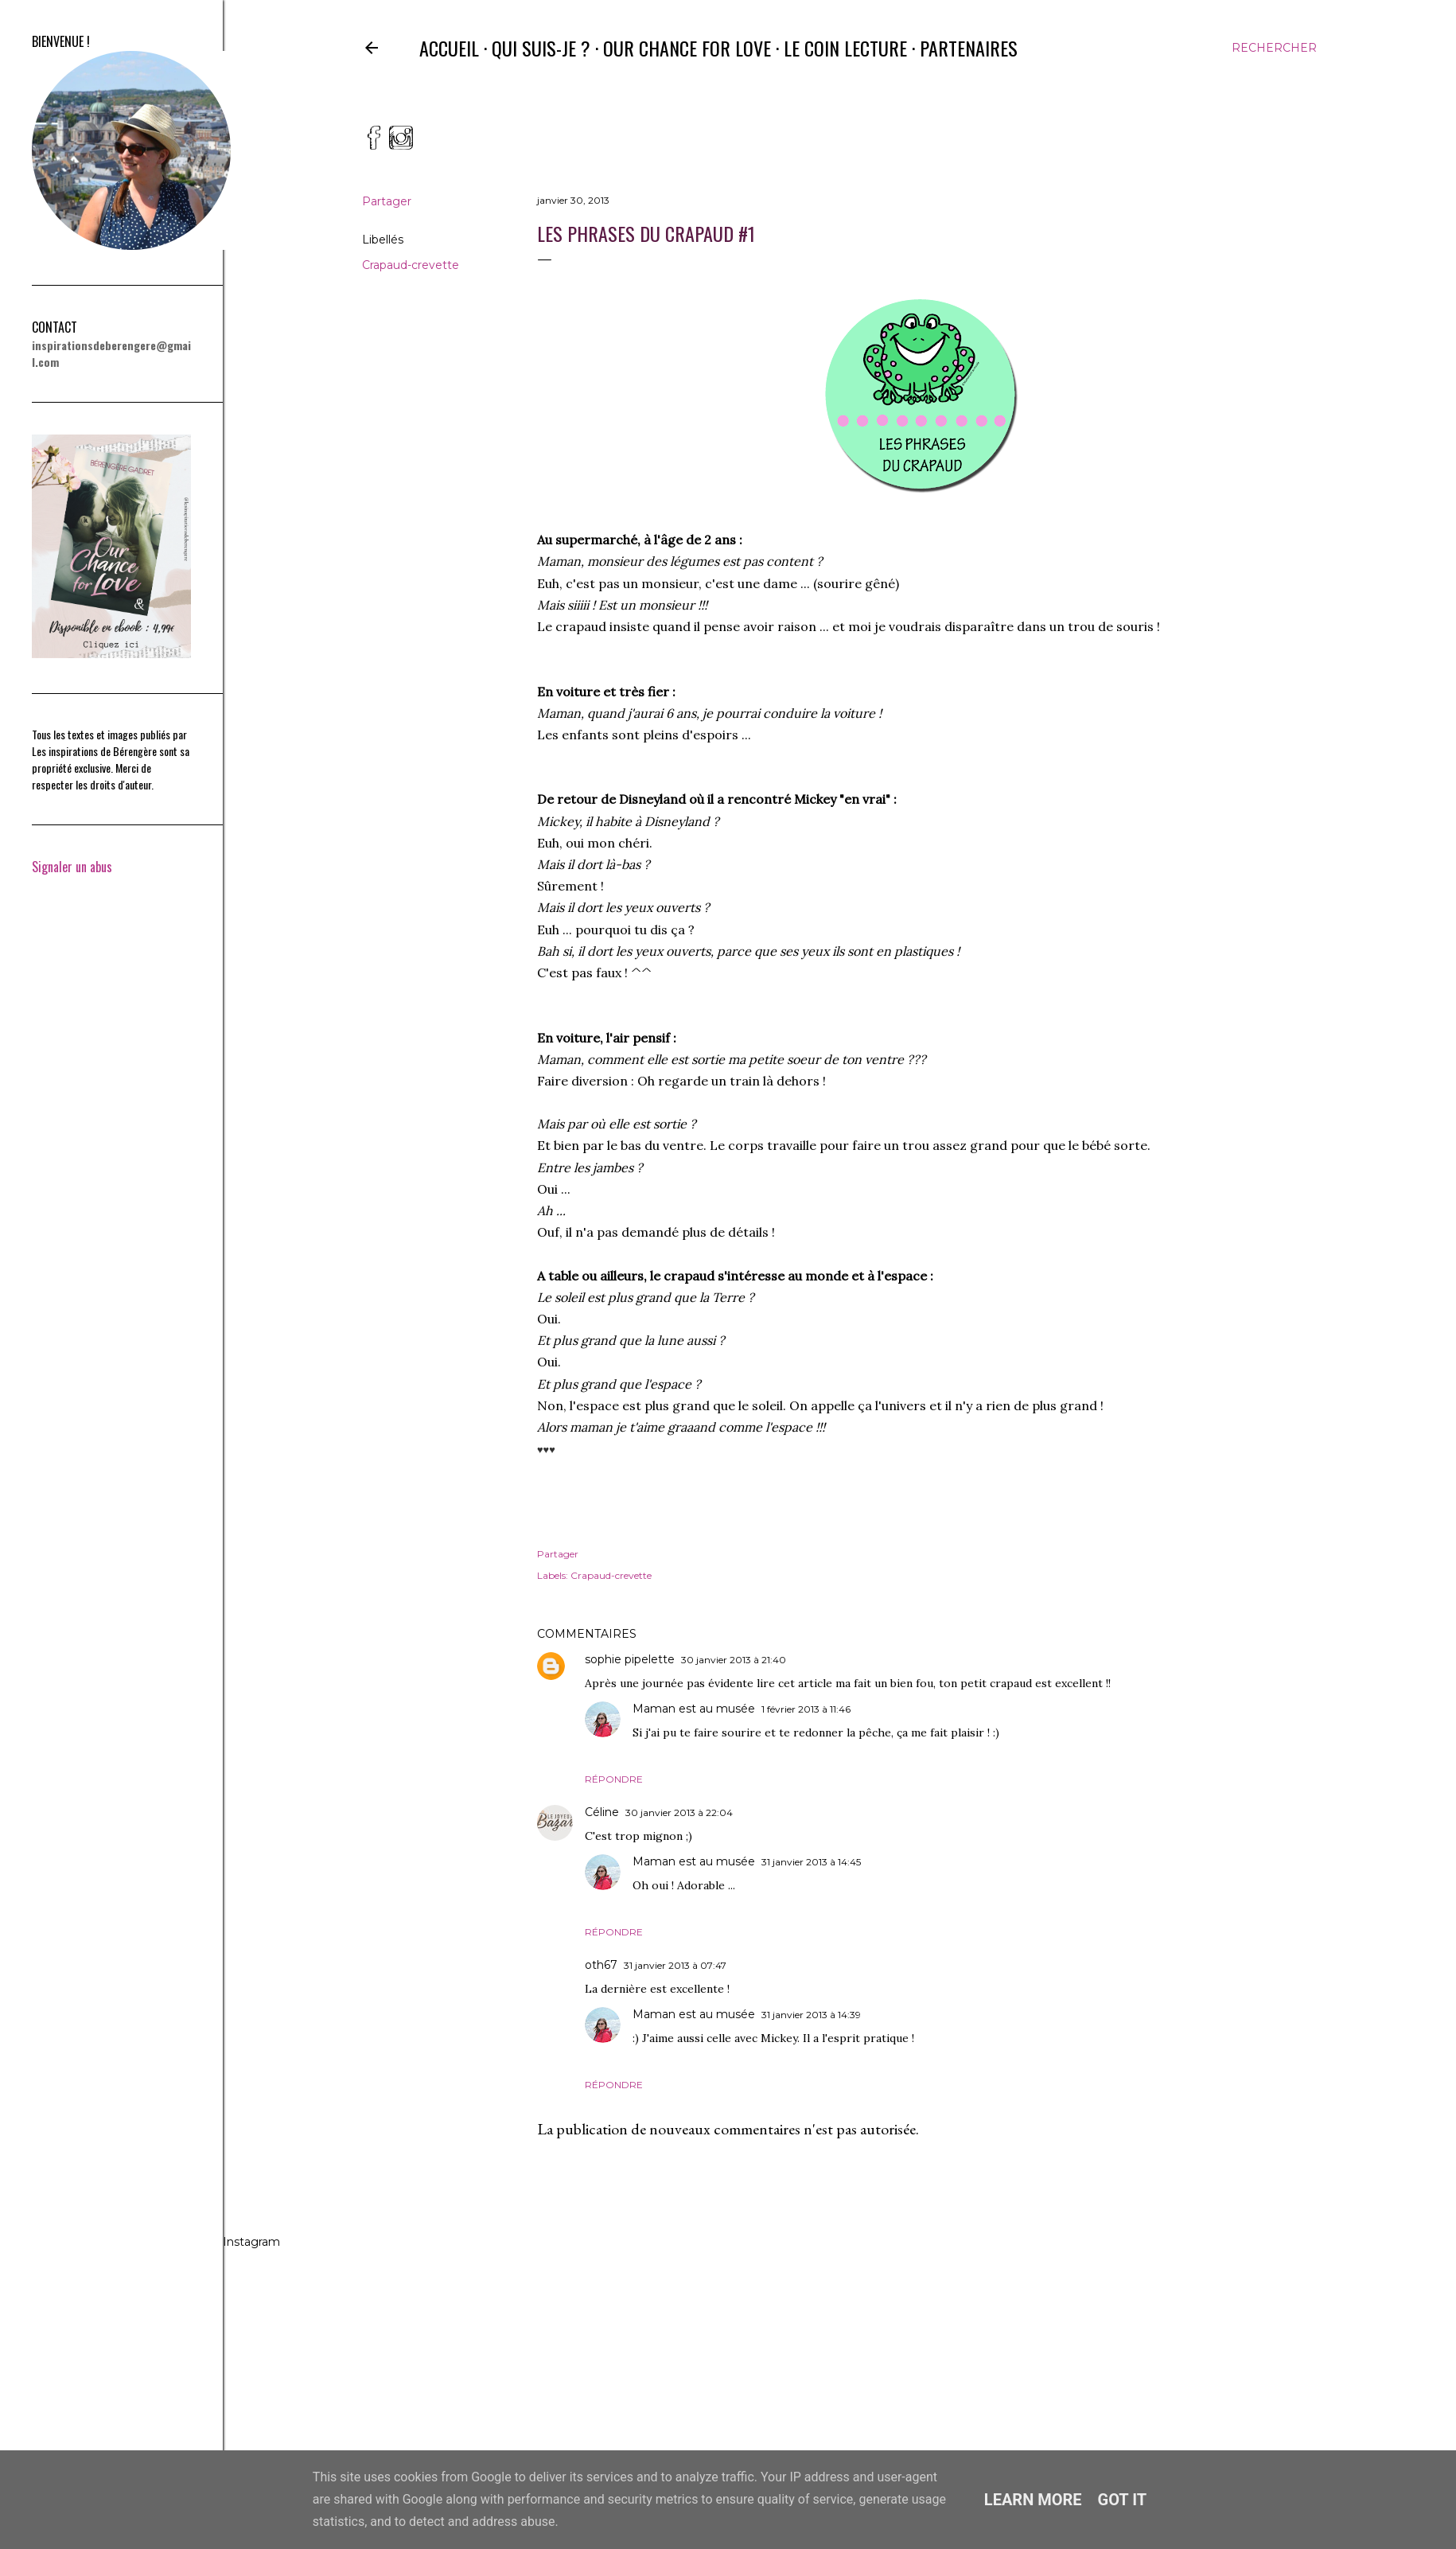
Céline (602, 1812)
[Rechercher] (1274, 48)
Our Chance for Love (687, 47)
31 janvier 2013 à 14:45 (811, 1862)
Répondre (614, 1779)
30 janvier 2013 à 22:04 (679, 1812)
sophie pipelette (630, 1659)
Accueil (449, 47)
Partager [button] (386, 201)
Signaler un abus (69, 866)
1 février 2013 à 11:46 (806, 1709)
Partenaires (969, 47)
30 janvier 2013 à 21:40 (733, 1660)
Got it (1122, 2499)
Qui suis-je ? (541, 47)
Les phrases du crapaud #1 (646, 233)
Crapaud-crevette (410, 265)
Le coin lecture (845, 47)
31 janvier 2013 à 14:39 (811, 2015)
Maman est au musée (694, 1708)
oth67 (601, 1965)
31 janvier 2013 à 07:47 (675, 1965)
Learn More (1033, 2499)
